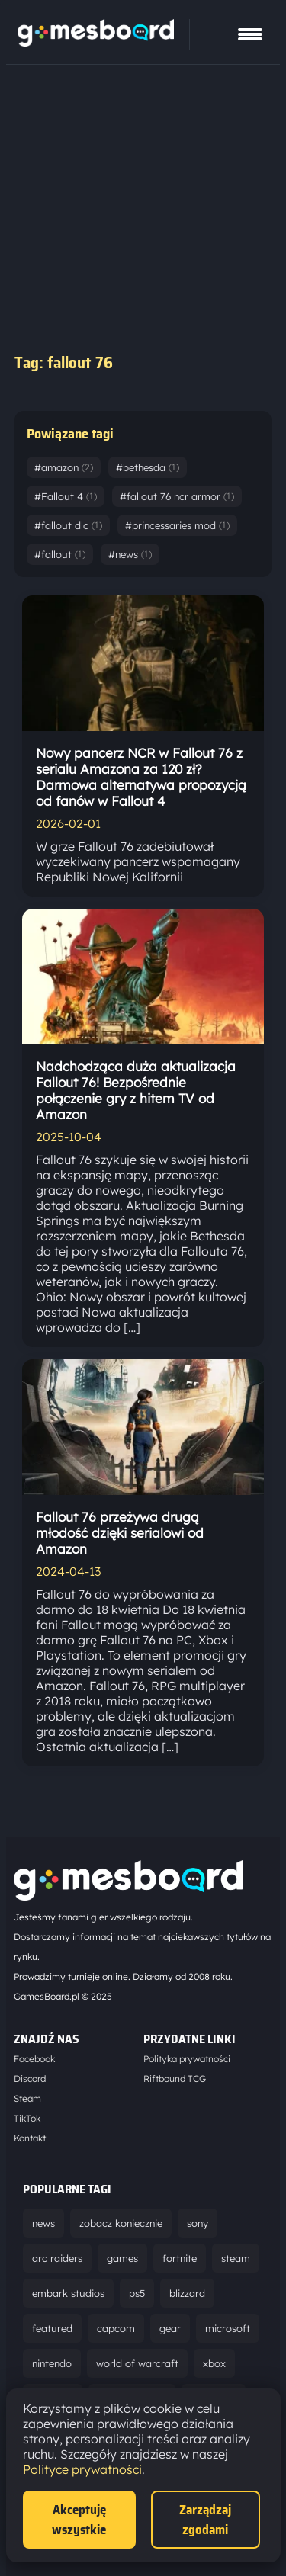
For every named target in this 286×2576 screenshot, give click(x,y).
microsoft (227, 2328)
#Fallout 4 (65, 496)
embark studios (68, 2293)
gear (170, 2328)
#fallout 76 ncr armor (177, 496)
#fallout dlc (68, 525)
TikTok (27, 2118)
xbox (214, 2363)
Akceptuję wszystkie (79, 2519)
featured (52, 2328)
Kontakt (30, 2138)
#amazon (63, 467)
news (43, 2223)
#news (130, 554)
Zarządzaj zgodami (205, 2519)
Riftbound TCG (174, 2078)
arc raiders (57, 2258)
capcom (116, 2328)
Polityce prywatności (82, 2469)
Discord (30, 2078)
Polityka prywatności (186, 2058)
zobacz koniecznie (120, 2223)
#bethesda (147, 467)
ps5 (137, 2293)
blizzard (187, 2293)
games (122, 2258)
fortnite (179, 2258)
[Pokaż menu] (250, 34)
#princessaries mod (177, 525)
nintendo (52, 2363)
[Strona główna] (96, 42)
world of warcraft (137, 2363)
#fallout (59, 554)
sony (197, 2223)
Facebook (34, 2058)
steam (235, 2258)
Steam (27, 2098)
